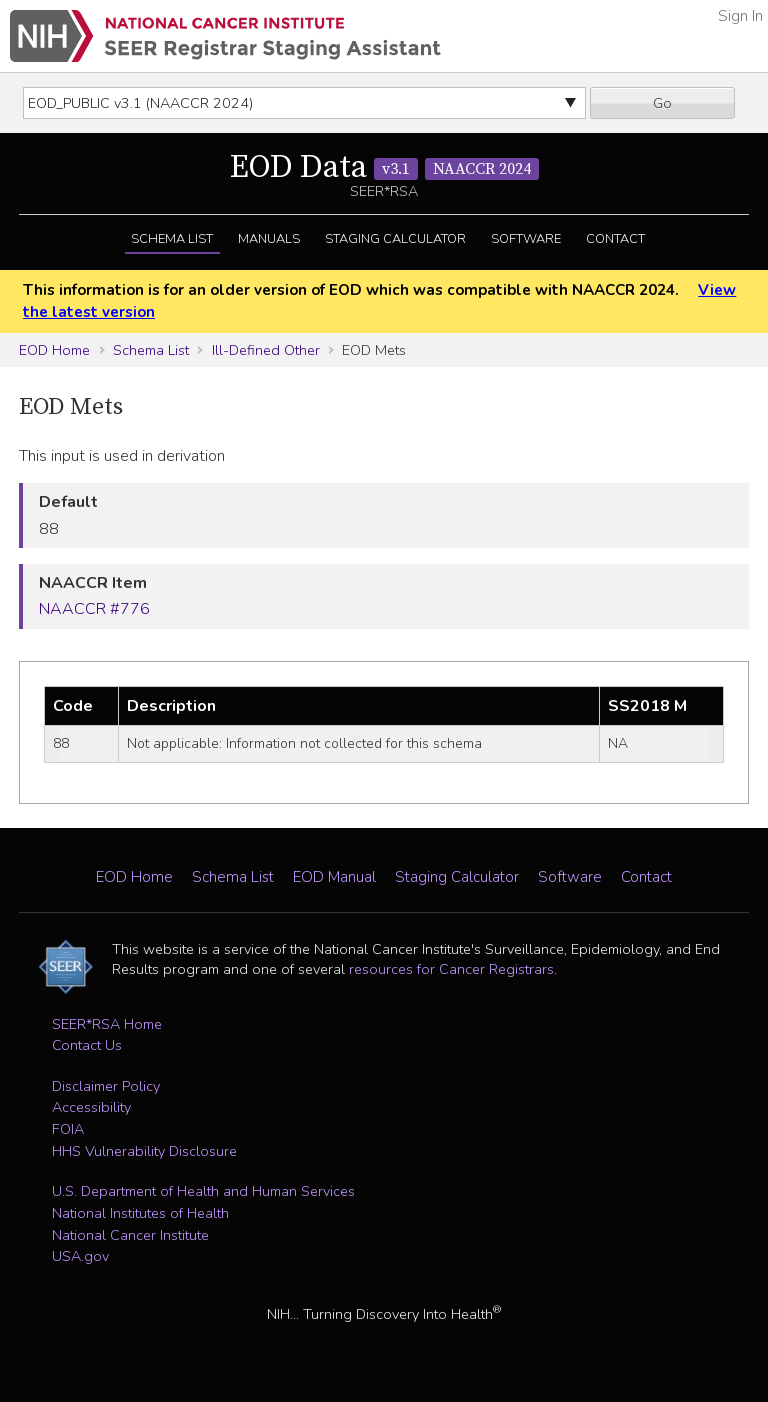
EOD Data (384, 168)
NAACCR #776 (94, 609)
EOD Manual (334, 877)
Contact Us (87, 1045)
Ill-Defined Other (266, 350)
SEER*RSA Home (107, 1024)
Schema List (172, 239)
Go (662, 103)
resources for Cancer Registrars (451, 969)
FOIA (68, 1129)
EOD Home (54, 350)
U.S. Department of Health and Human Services (203, 1191)
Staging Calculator (395, 239)
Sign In (740, 16)
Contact (615, 239)
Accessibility (91, 1107)
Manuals (269, 239)
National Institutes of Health (140, 1213)
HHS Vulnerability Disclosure (144, 1151)
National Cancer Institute (130, 1235)
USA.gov (80, 1256)
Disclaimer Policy (106, 1086)
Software (526, 239)
